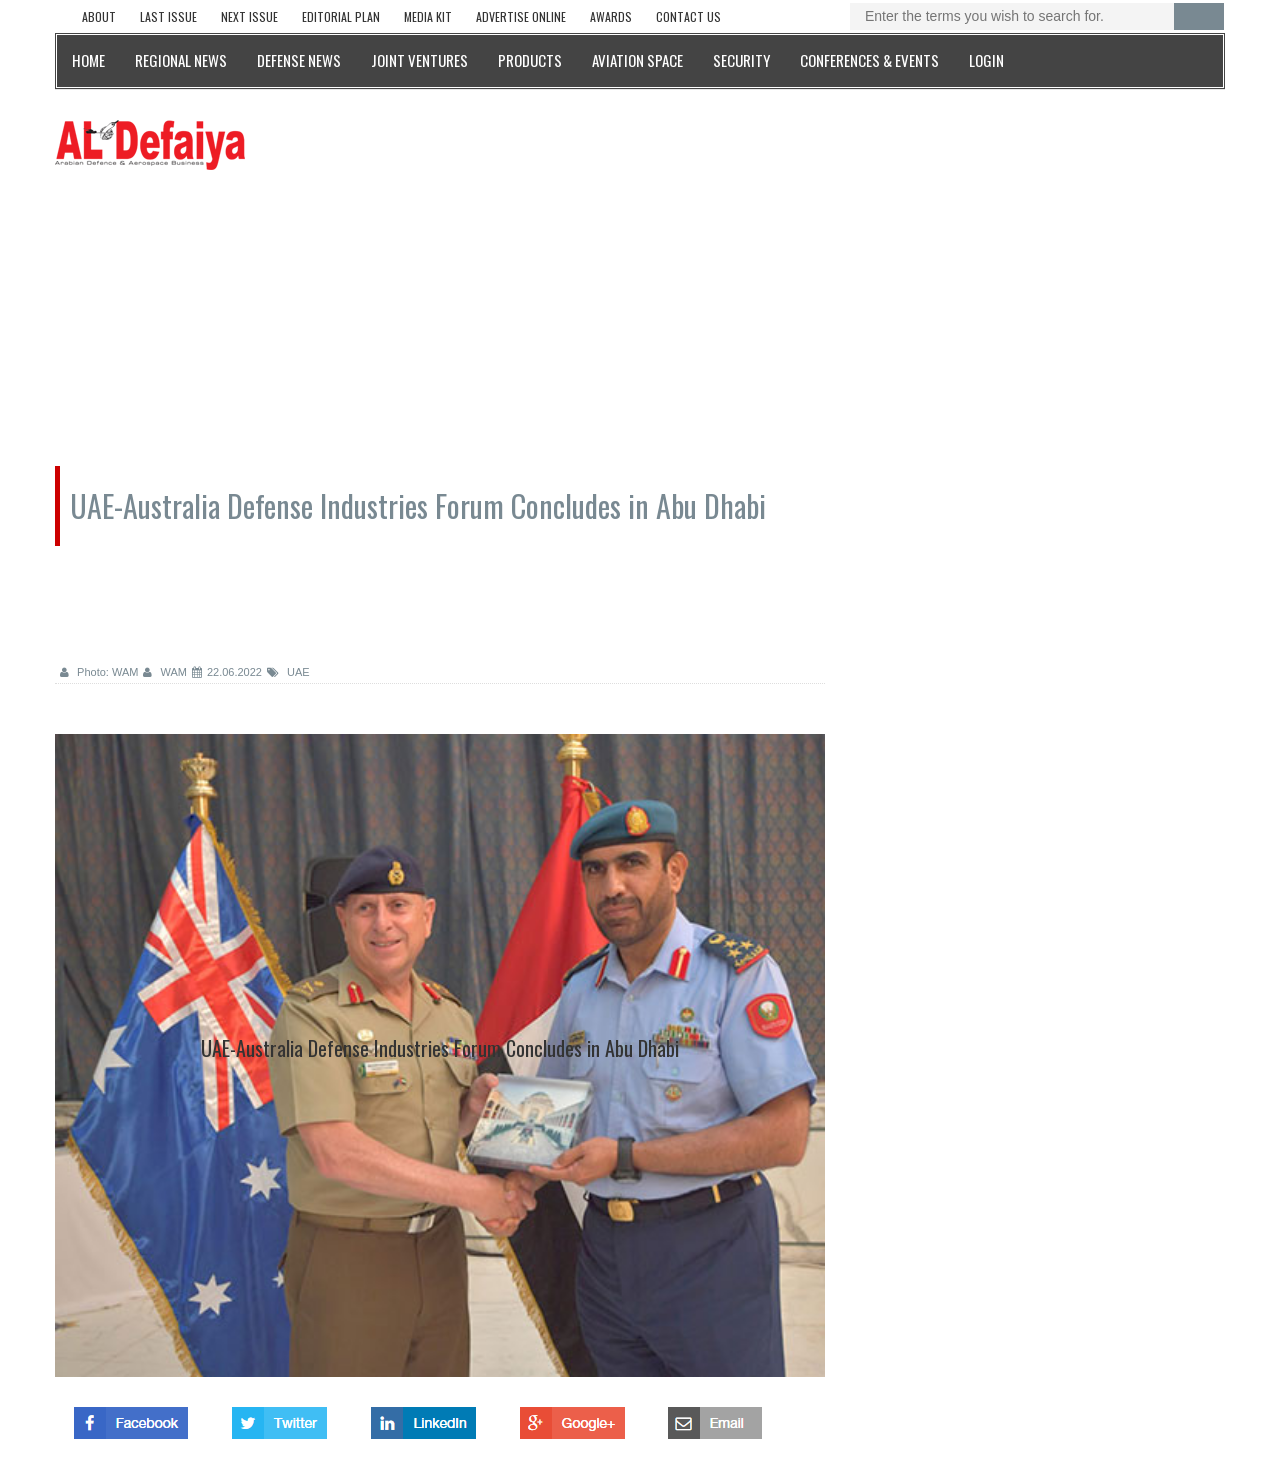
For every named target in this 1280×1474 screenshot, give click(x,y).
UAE (288, 672)
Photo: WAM (99, 672)
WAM (165, 672)
